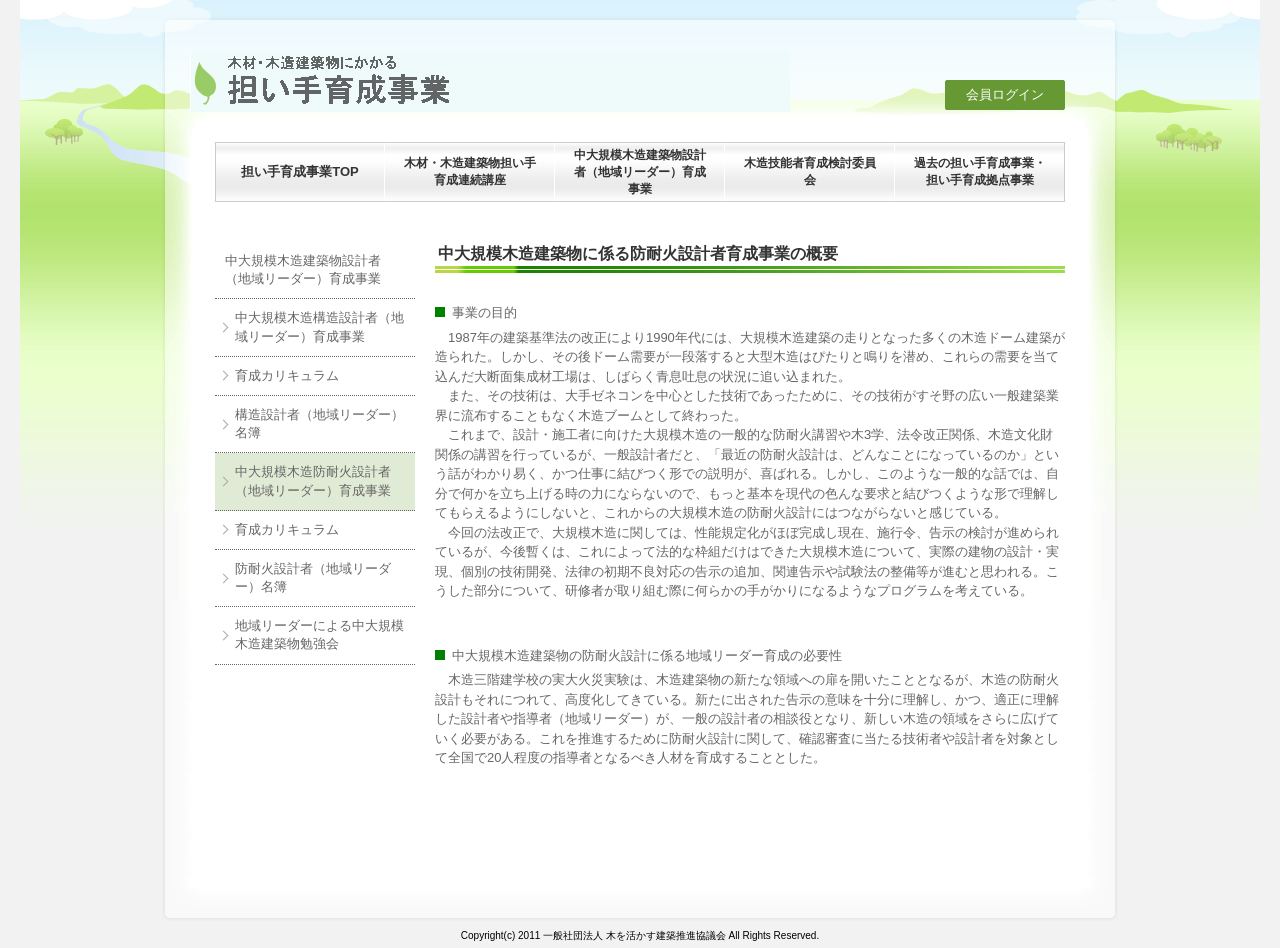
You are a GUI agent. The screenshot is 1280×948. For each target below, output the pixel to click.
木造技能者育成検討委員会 (810, 171)
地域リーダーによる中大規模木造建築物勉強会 (319, 634)
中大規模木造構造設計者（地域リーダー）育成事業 (319, 326)
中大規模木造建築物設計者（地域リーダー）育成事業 (640, 172)
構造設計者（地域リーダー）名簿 (319, 423)
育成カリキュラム (287, 375)
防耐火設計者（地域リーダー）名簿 (313, 577)
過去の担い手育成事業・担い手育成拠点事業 (980, 171)
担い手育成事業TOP (300, 171)
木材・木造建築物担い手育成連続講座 (470, 171)
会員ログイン (1005, 94)
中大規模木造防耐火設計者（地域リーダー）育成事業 (313, 480)
